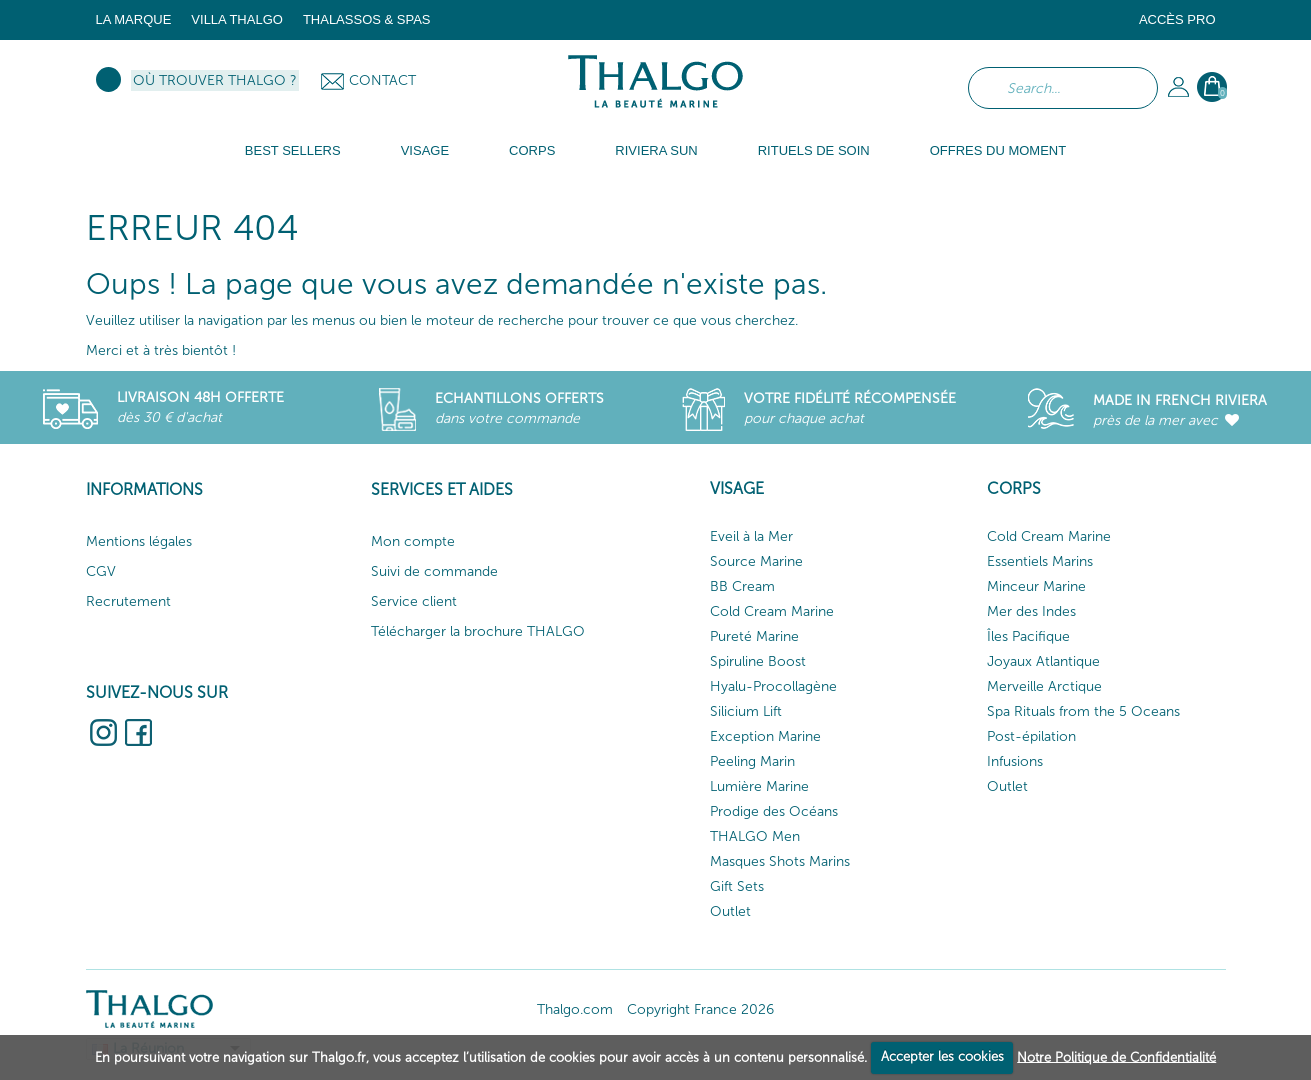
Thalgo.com (575, 1009)
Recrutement (128, 601)
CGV (101, 571)
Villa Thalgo (237, 19)
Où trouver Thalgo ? (215, 80)
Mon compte (413, 541)
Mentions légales (139, 541)
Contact (382, 80)
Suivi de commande (434, 571)
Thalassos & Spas (367, 19)
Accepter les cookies (942, 1056)
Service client (414, 601)
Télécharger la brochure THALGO (478, 631)
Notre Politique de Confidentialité (1116, 1056)
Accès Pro (1177, 19)
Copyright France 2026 (700, 1009)
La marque (134, 19)
